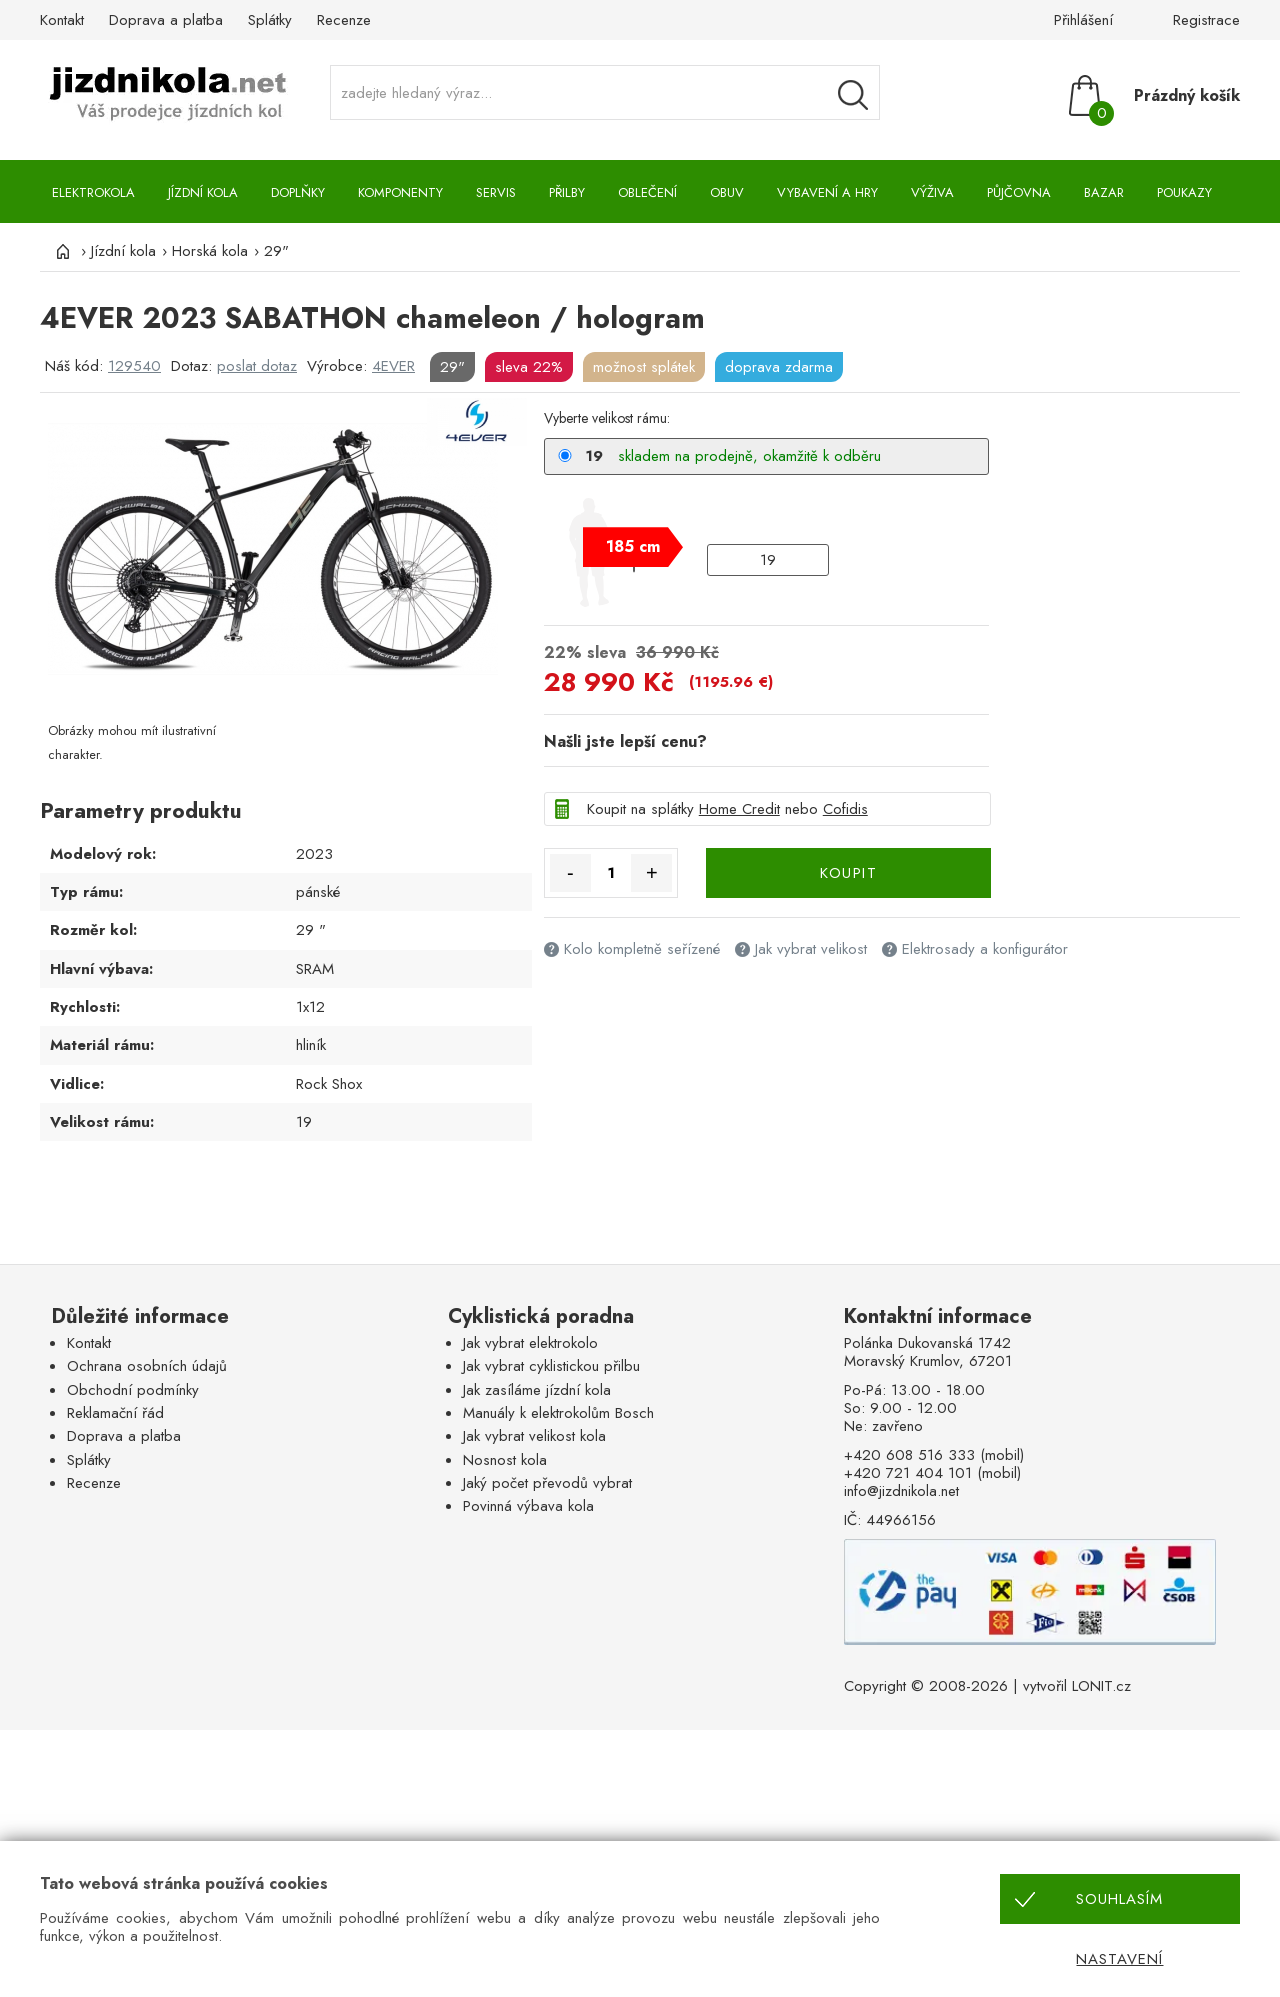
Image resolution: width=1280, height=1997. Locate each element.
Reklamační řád (115, 1413)
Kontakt (62, 20)
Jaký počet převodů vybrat (547, 1483)
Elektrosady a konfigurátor (985, 949)
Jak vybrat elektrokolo (530, 1343)
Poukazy (1184, 192)
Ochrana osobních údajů (147, 1366)
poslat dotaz (257, 366)
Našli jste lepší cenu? (625, 741)
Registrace (1206, 20)
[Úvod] (60, 251)
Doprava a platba (166, 20)
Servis (496, 192)
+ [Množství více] (652, 873)
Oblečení (647, 192)
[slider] (633, 547)
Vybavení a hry (827, 192)
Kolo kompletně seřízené (642, 949)
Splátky (270, 20)
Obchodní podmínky (133, 1390)
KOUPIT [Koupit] (848, 873)
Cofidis (845, 809)
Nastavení (1119, 1959)
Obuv (727, 192)
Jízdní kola (203, 192)
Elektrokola (93, 192)
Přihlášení (1083, 20)
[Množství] (611, 873)
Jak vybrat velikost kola (534, 1436)
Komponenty (400, 192)
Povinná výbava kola (528, 1506)
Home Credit (739, 809)
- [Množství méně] (570, 873)
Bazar (1104, 192)
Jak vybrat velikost (811, 949)
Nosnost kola (505, 1460)
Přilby (567, 192)
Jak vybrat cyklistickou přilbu (551, 1366)
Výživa (932, 192)
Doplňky (298, 192)
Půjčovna (1019, 192)
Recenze (344, 20)
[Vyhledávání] (853, 95)
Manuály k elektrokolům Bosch (558, 1413)
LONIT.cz (1101, 1686)
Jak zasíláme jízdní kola (537, 1390)
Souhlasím (1119, 1899)
